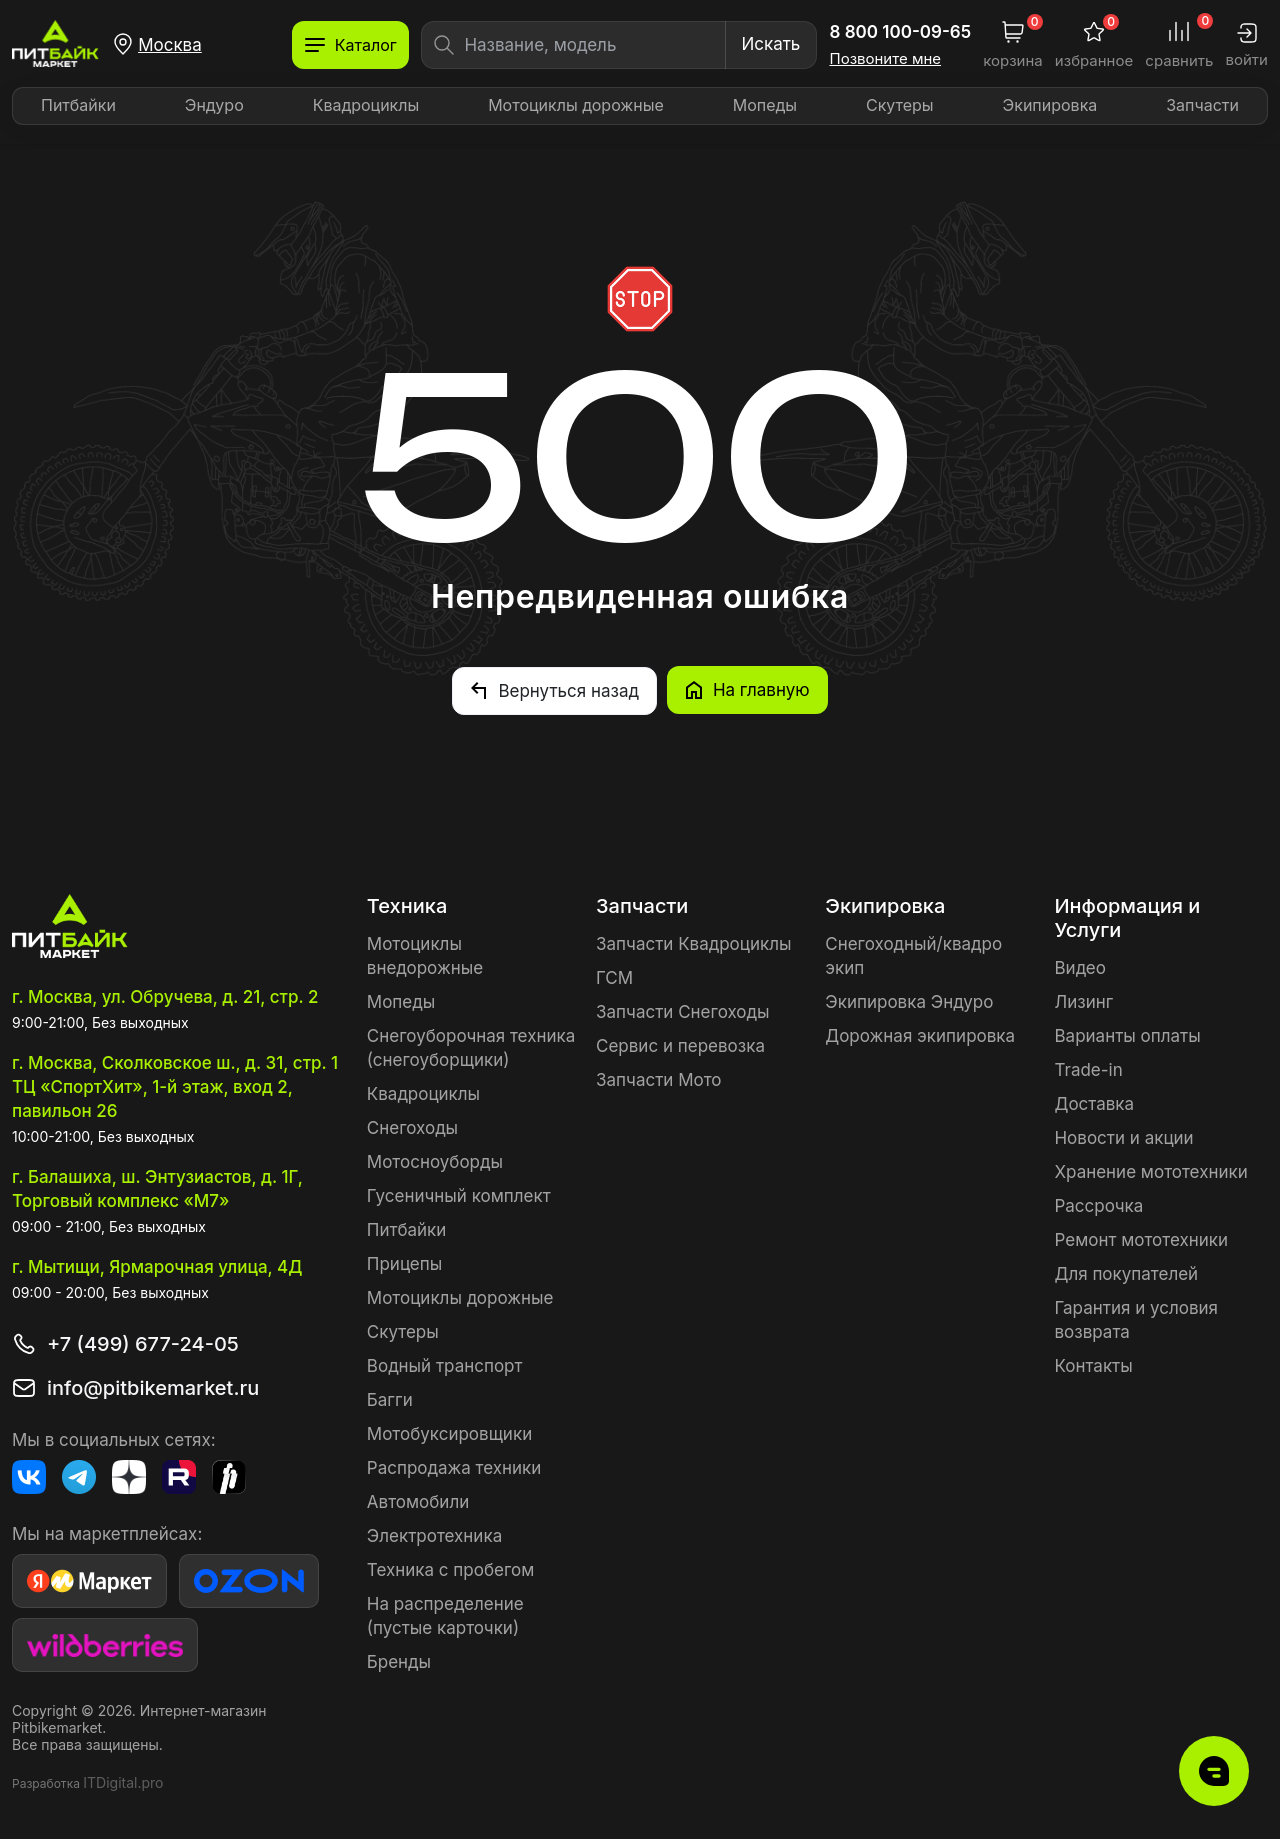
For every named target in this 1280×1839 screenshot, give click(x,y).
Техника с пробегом (451, 1569)
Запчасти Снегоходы (682, 1011)
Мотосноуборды (435, 1161)
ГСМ (614, 977)
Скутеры (900, 105)
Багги (390, 1399)
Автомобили (418, 1501)
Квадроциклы (366, 105)
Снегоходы (412, 1127)
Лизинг (1083, 1001)
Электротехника (434, 1535)
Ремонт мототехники (1141, 1239)
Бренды (399, 1661)
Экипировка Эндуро (909, 1001)
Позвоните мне (886, 59)
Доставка (1094, 1103)
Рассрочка (1098, 1205)
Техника (407, 905)
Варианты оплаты (1127, 1035)
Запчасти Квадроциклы (693, 943)
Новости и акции (1123, 1137)
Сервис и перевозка (680, 1045)
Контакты (1093, 1365)
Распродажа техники (454, 1467)
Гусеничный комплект (459, 1195)
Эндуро (214, 105)
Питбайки (78, 105)
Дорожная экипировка (920, 1035)
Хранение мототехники (1150, 1171)
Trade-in (1088, 1069)
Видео (1079, 967)
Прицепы (404, 1263)
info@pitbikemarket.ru (153, 1387)
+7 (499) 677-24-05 (143, 1343)
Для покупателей (1126, 1273)
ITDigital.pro (123, 1781)
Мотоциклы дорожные (576, 105)
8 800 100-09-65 (901, 32)
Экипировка (1050, 105)
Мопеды (765, 105)
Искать (770, 44)
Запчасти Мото (659, 1079)
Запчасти (1202, 105)
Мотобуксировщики (449, 1433)
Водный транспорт (445, 1365)
